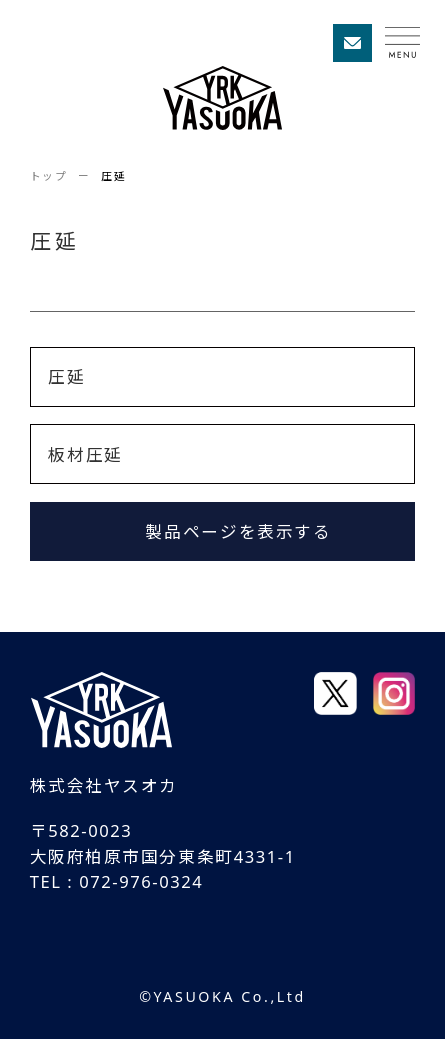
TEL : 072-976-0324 (117, 881)
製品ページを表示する (238, 531)
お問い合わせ (352, 43)
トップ (49, 176)
